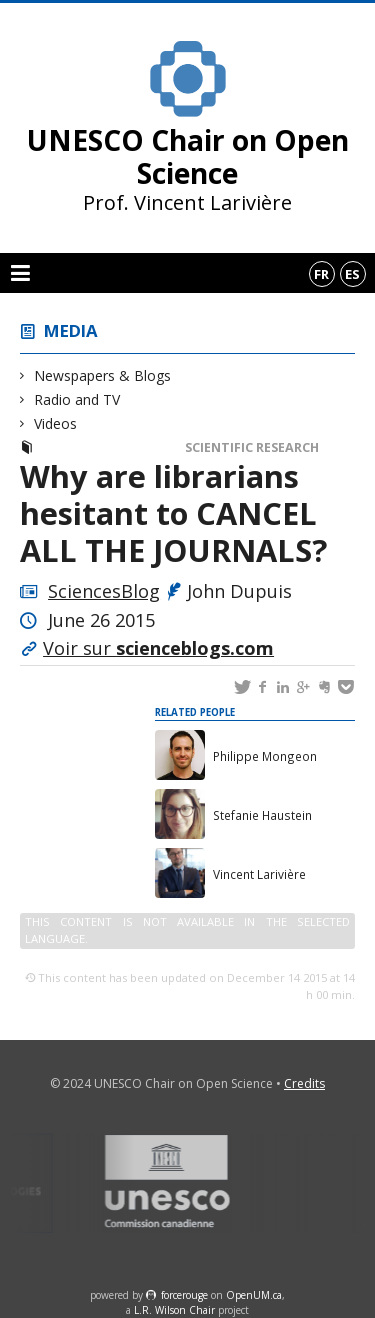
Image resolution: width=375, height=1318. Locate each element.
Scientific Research (252, 447)
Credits (304, 1083)
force (184, 1295)
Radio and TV (77, 399)
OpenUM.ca (254, 1295)
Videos (56, 423)
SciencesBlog (104, 591)
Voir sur (158, 648)
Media (71, 330)
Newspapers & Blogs (103, 375)
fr (321, 274)
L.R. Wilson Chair (174, 1310)
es (352, 274)
